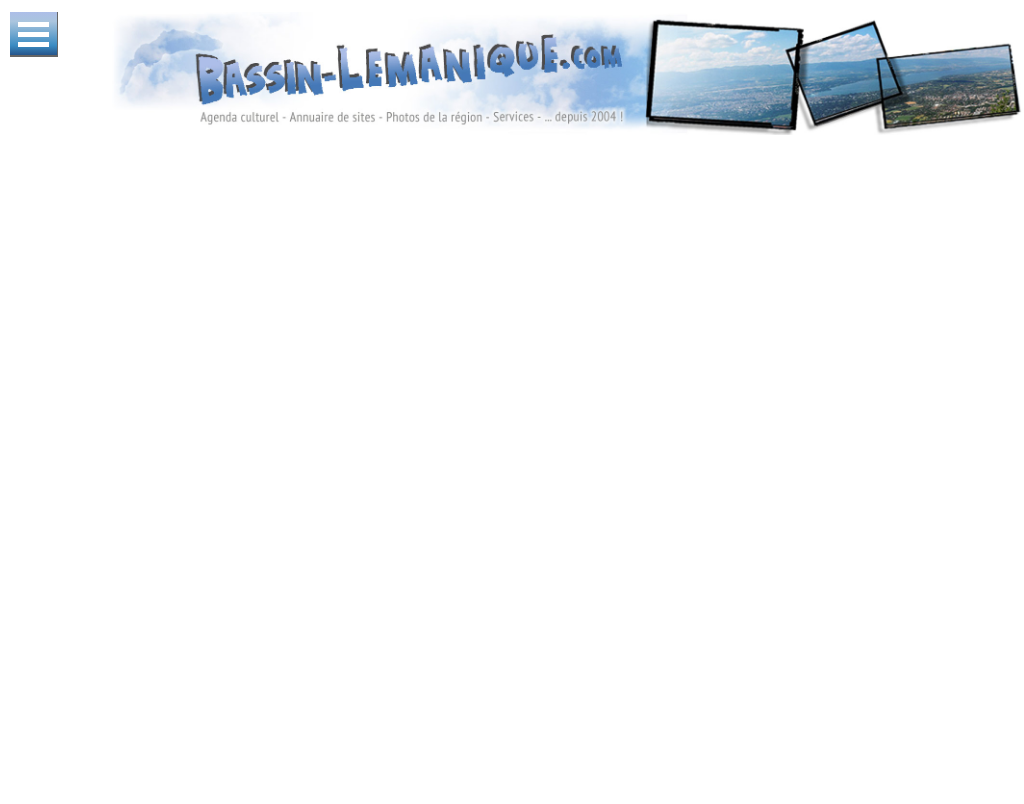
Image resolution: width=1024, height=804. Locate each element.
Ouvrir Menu (34, 34)
